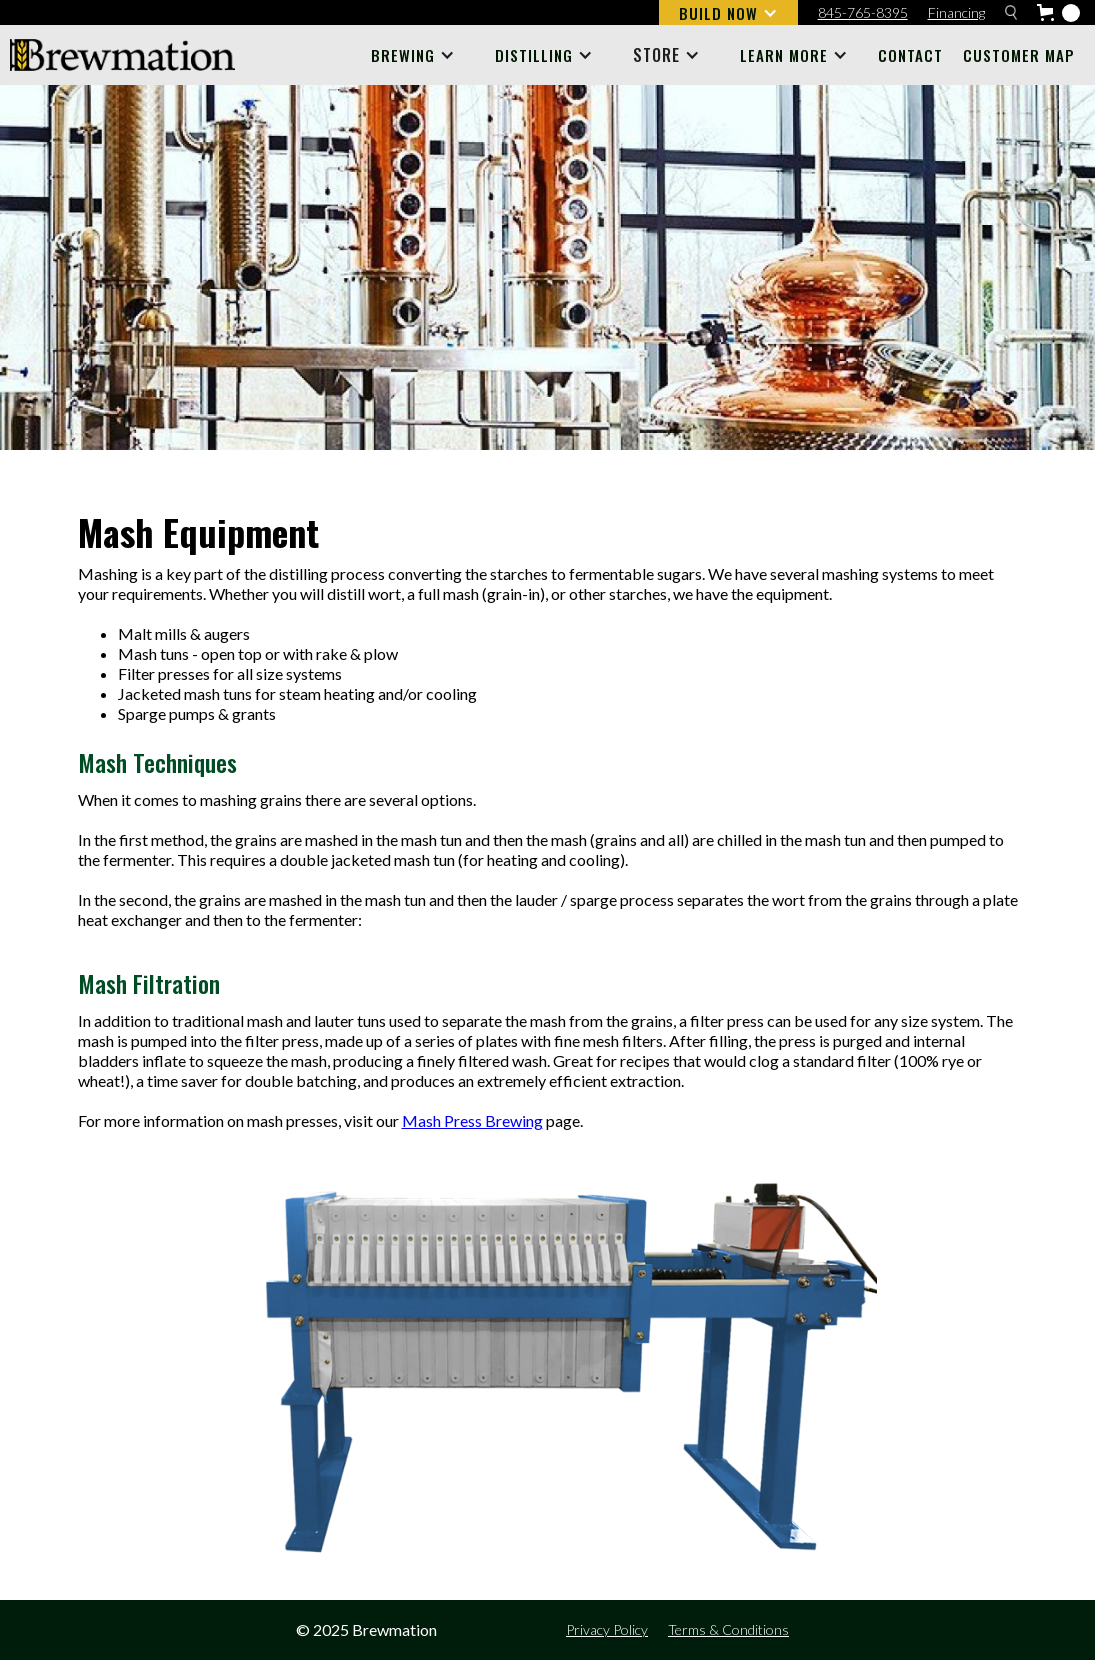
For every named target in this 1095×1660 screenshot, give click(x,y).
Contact (910, 55)
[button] (728, 12)
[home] (122, 55)
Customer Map (1019, 55)
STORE (656, 55)
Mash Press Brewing (472, 1120)
